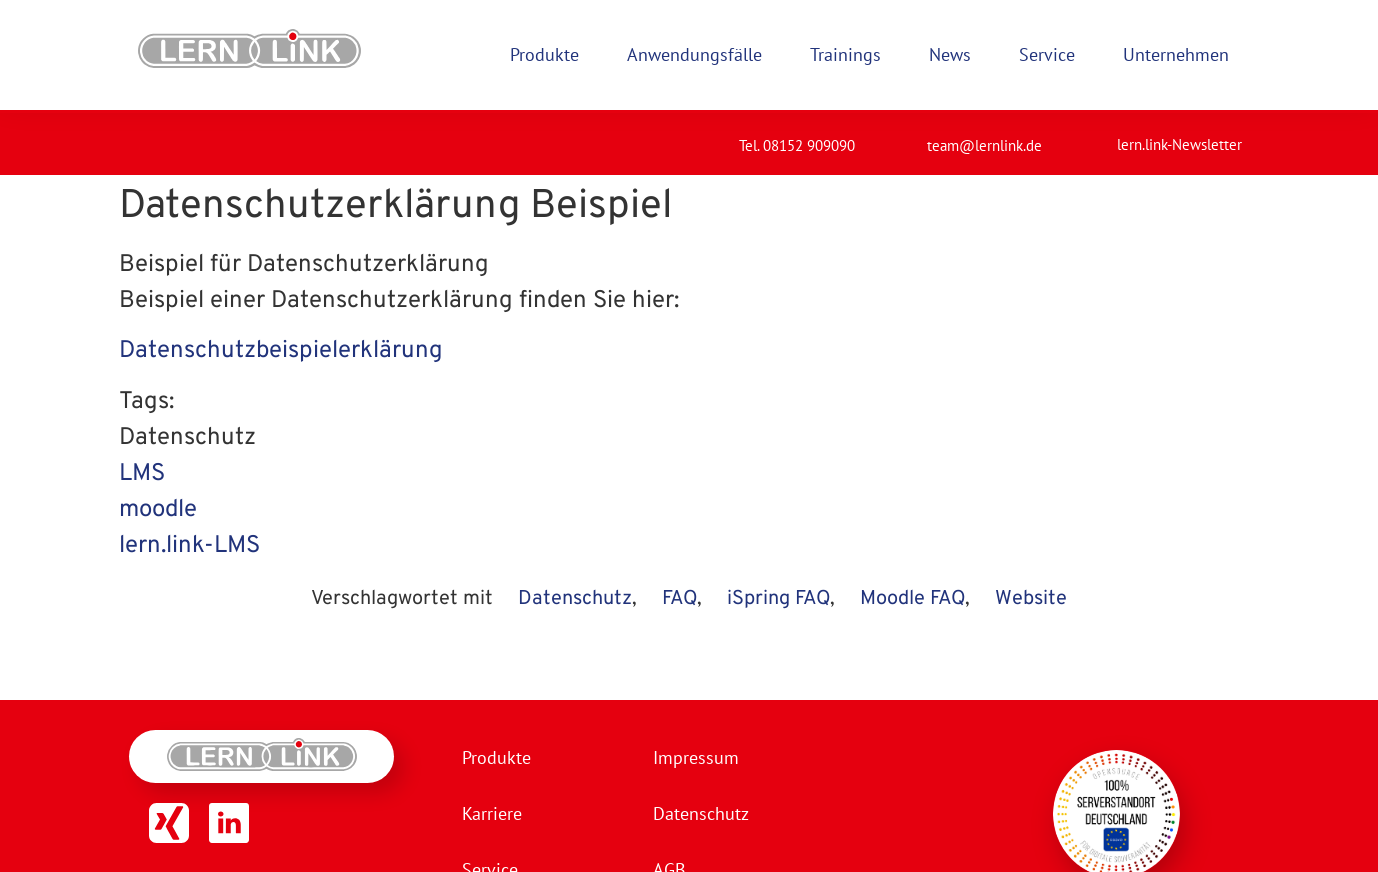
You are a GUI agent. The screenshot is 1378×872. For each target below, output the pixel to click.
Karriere (492, 813)
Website (1031, 599)
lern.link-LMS (189, 546)
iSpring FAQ (778, 599)
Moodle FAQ (912, 599)
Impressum (696, 757)
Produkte (496, 757)
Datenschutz (575, 599)
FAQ (679, 599)
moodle (158, 510)
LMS (142, 474)
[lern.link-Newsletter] (1092, 136)
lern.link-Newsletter (1179, 144)
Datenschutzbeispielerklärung (281, 351)
